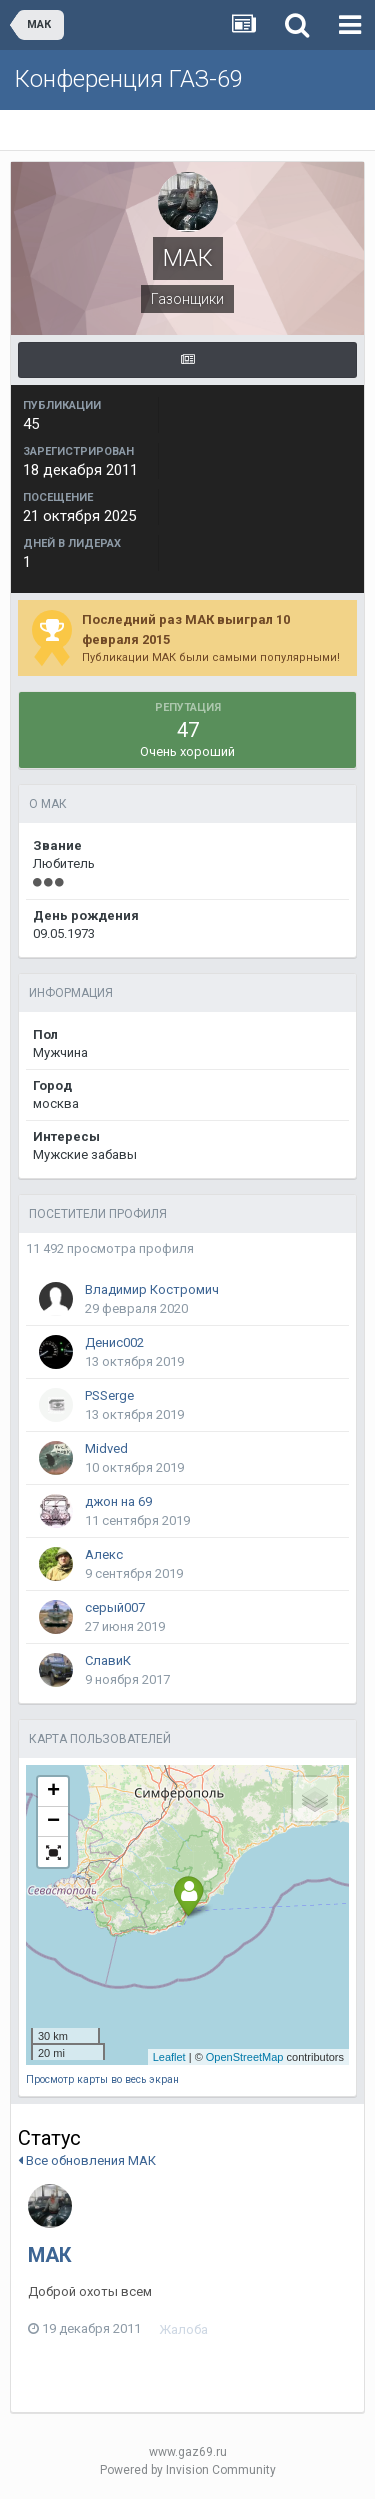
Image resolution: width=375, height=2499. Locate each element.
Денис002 (114, 1342)
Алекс (104, 1554)
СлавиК (108, 1660)
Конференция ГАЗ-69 (129, 79)
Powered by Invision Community (188, 2470)
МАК (50, 2255)
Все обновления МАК (87, 2160)
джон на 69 (118, 1501)
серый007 (115, 1607)
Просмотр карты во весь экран (102, 2079)
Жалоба (183, 2329)
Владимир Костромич (152, 1289)
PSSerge (109, 1395)
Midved (106, 1448)
